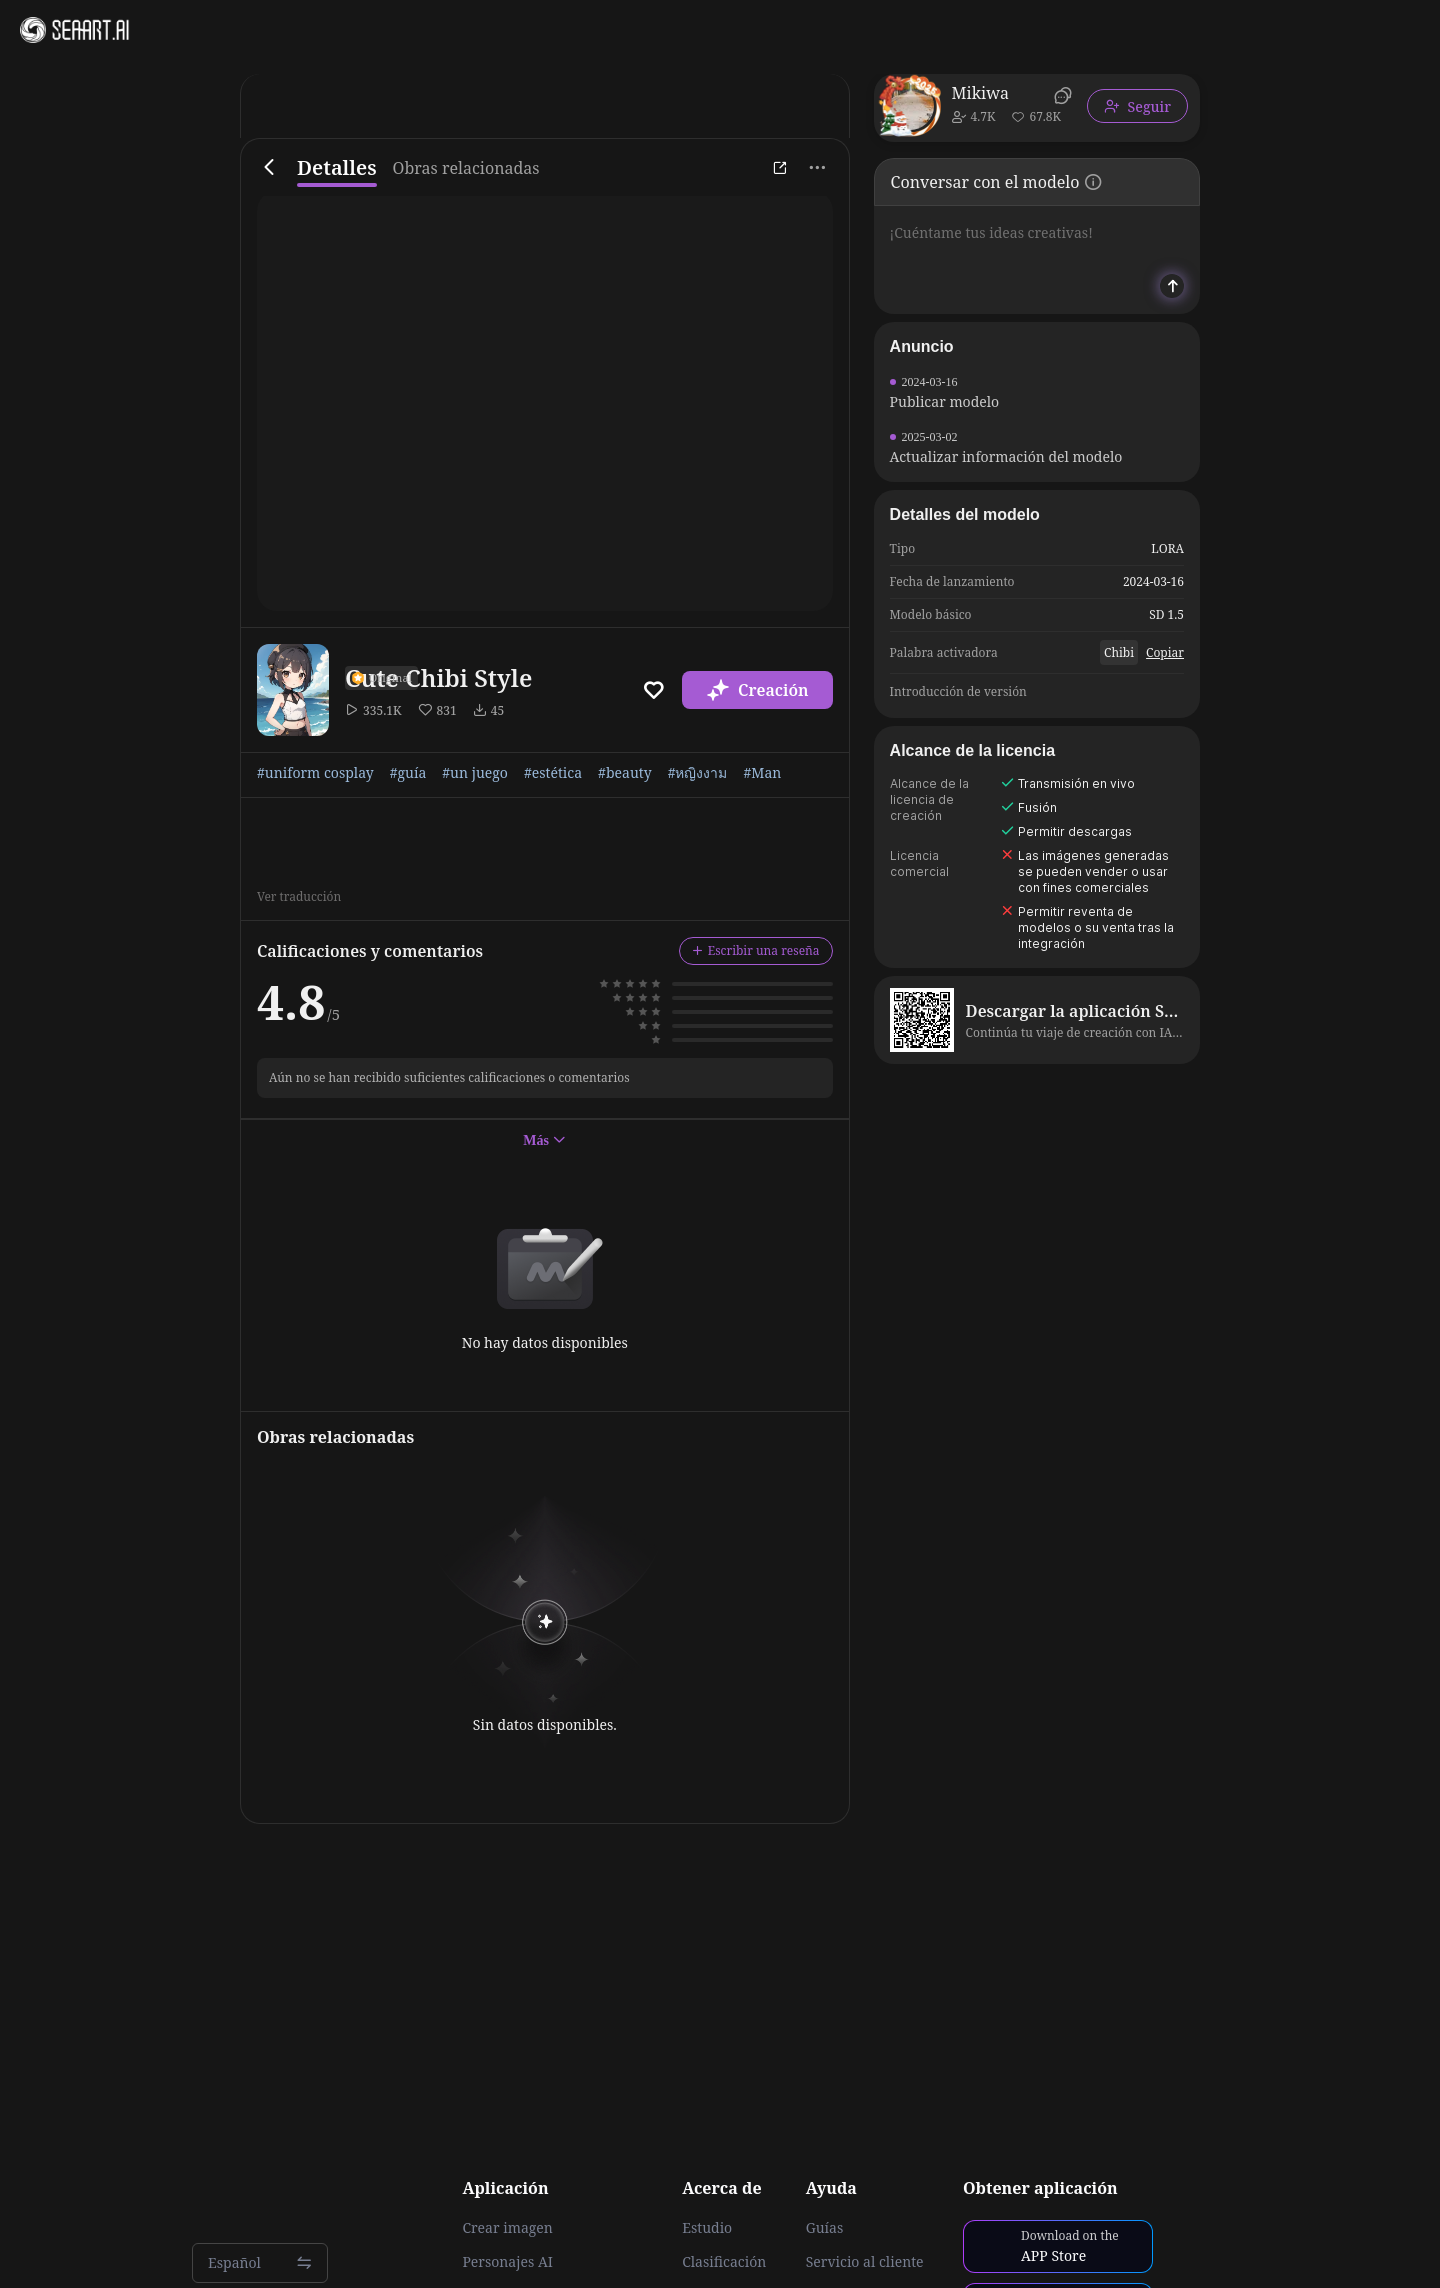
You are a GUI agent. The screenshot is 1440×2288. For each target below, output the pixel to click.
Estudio (707, 2228)
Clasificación (724, 2262)
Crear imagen (507, 2228)
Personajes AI (507, 2262)
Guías (825, 2228)
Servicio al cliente (865, 2262)
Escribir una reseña (756, 950)
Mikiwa (980, 93)
